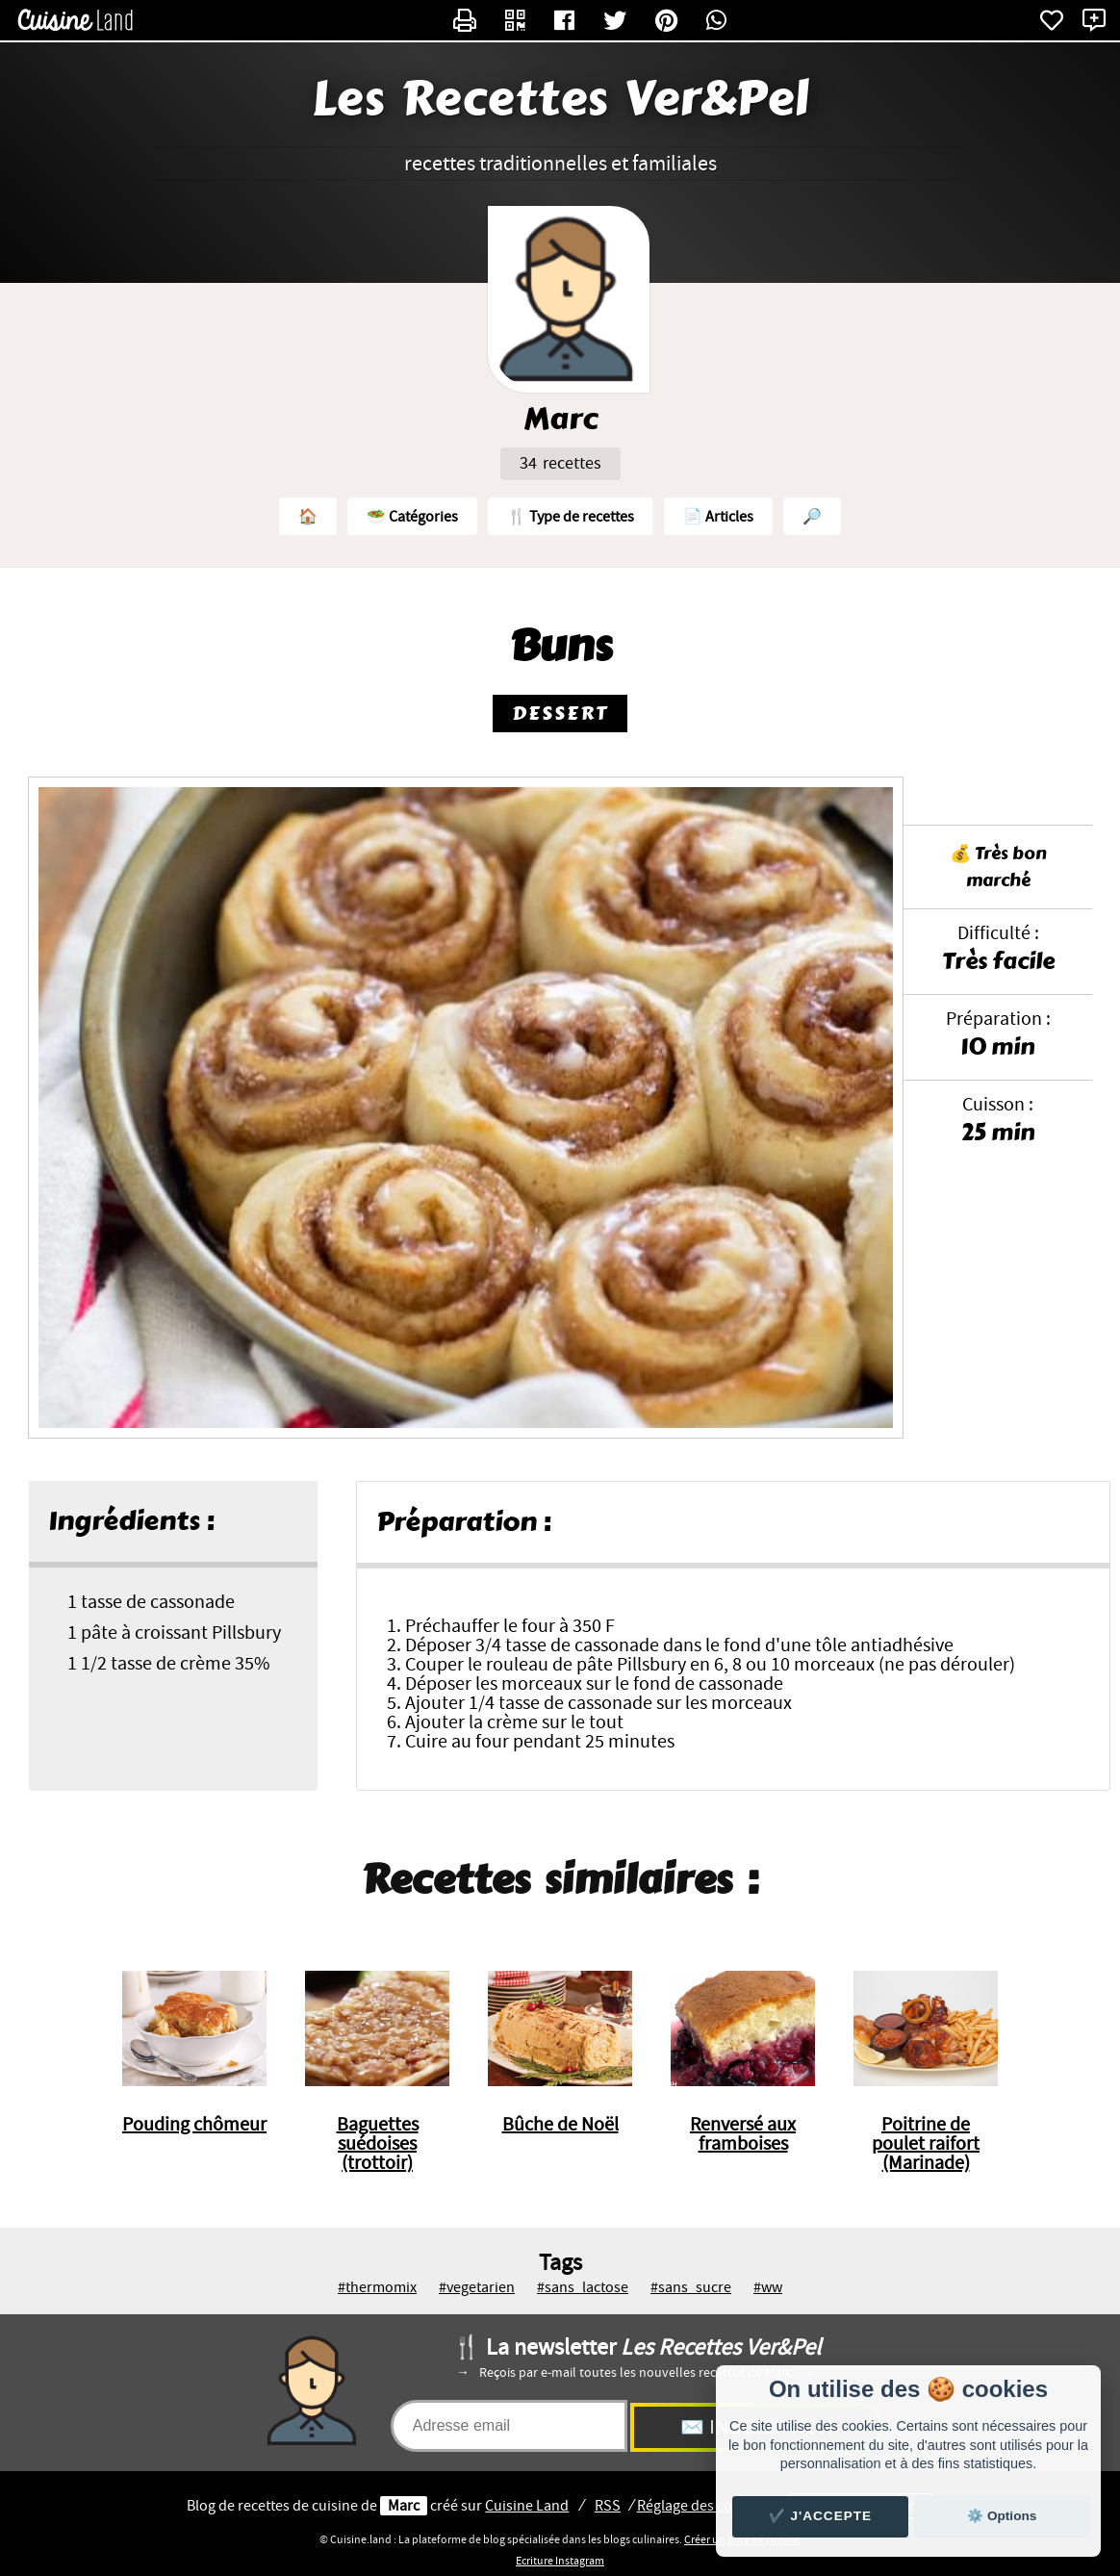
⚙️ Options (1001, 2516)
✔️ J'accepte (821, 2516)
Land (527, 2505)
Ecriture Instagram (560, 2560)
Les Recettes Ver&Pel (560, 99)
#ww (767, 2287)
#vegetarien (477, 2287)
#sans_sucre (690, 2287)
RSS (608, 2505)
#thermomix (377, 2287)
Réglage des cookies (702, 2505)
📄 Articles (718, 516)
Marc (404, 2505)
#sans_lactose (582, 2287)
